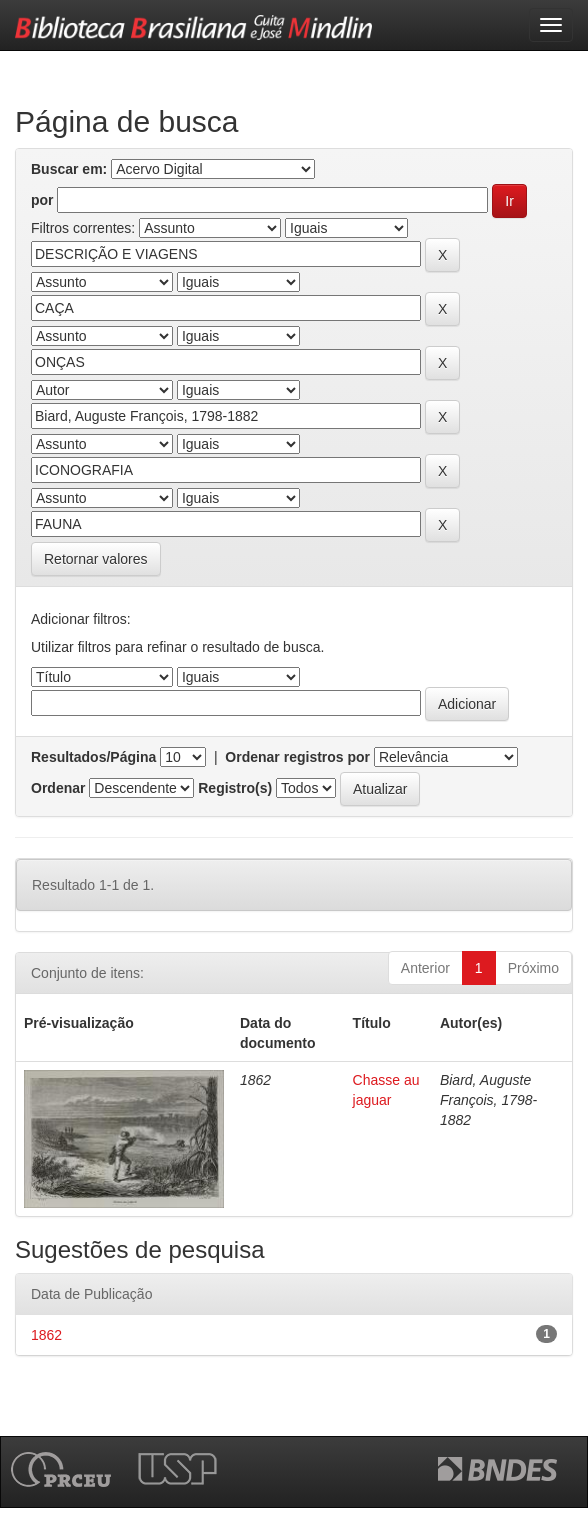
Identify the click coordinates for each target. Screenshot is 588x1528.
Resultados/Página (93, 757)
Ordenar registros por (297, 757)
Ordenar (58, 788)
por (42, 200)
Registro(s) (235, 788)
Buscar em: (69, 169)
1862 (46, 1335)
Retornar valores (96, 559)
